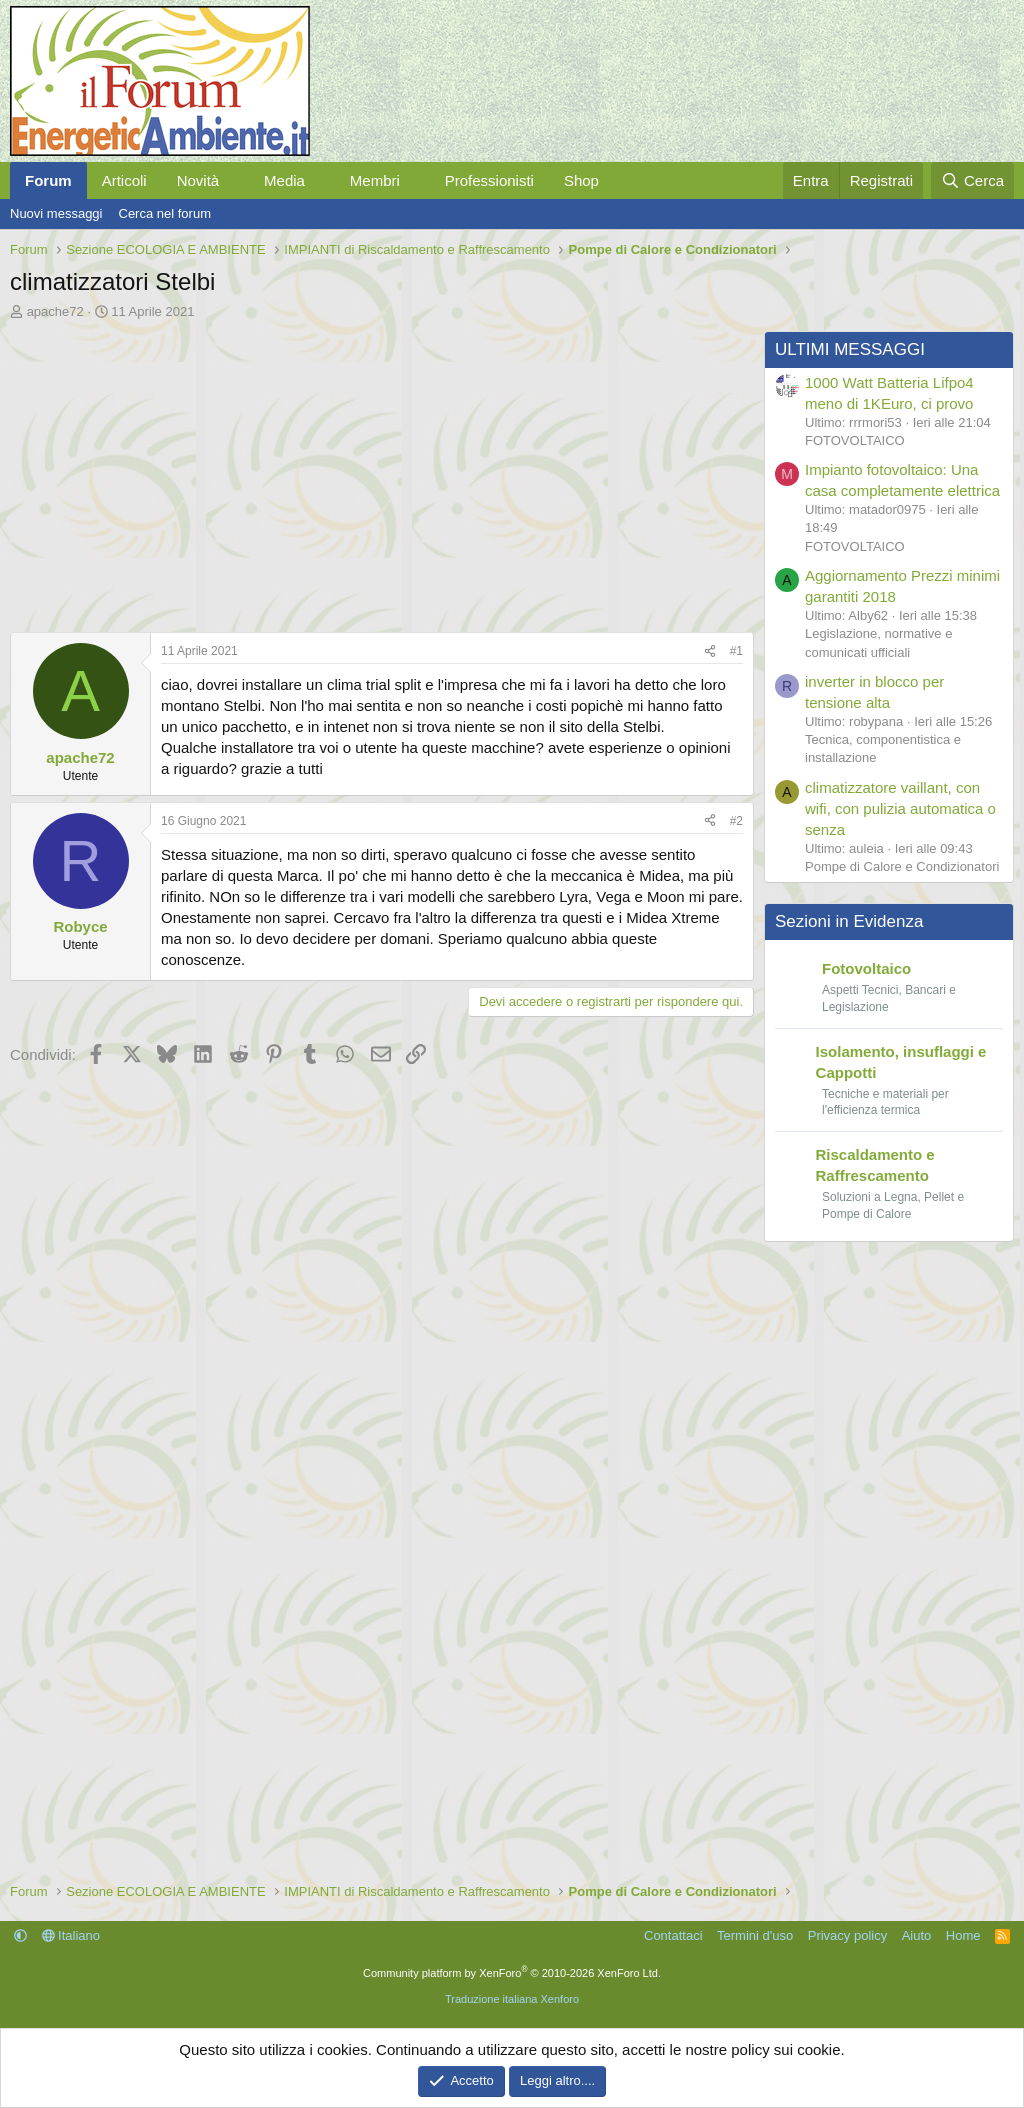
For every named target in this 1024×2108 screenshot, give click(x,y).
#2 (736, 821)
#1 (736, 651)
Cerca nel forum (165, 213)
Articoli (124, 180)
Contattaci (673, 1935)
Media (284, 180)
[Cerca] (972, 180)
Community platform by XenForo (512, 1973)
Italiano (71, 1935)
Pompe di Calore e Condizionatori (902, 866)
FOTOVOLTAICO (855, 440)
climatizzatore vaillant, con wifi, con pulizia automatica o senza (900, 808)
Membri (375, 180)
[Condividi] (710, 651)
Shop (581, 180)
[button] (235, 180)
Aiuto (917, 1935)
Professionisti (489, 180)
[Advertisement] (377, 471)
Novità (198, 180)
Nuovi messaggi (56, 213)
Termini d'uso (755, 1935)
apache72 (55, 311)
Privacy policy (847, 1935)
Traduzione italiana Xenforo (512, 1999)
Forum (48, 180)
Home (963, 1935)
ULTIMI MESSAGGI (850, 349)
